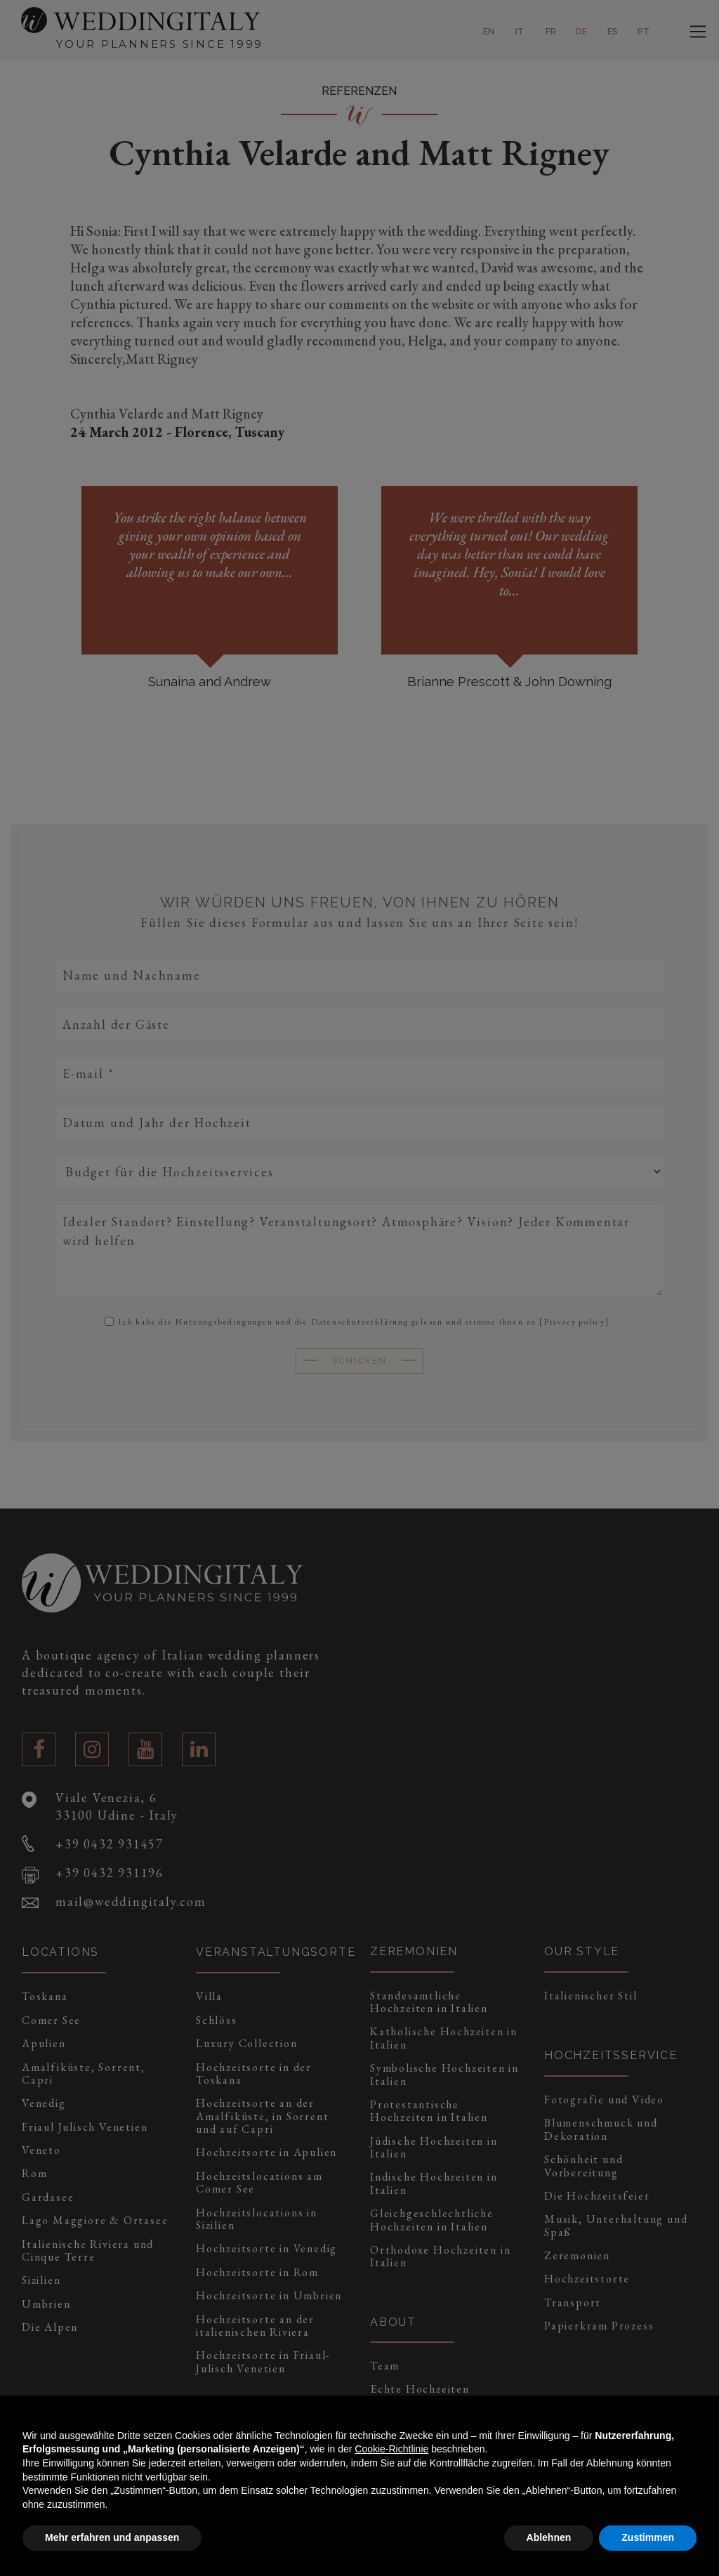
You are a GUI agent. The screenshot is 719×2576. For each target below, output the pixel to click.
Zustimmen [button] (647, 2537)
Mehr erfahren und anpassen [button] (112, 2537)
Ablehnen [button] (549, 2537)
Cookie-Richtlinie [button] (391, 2449)
